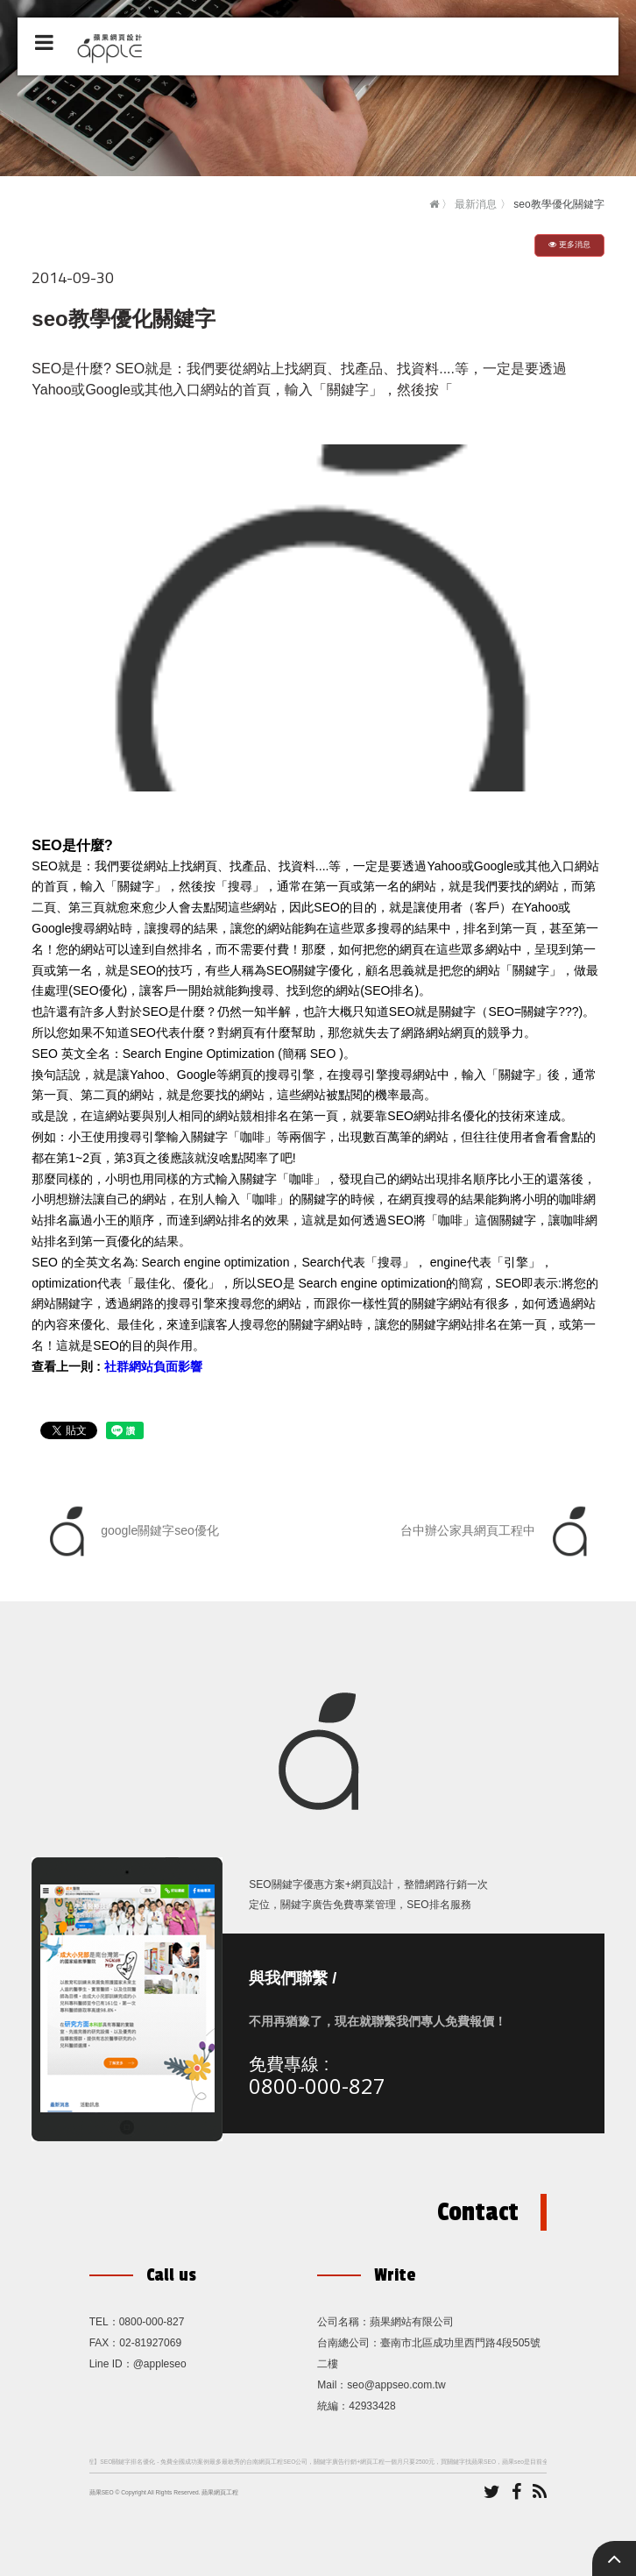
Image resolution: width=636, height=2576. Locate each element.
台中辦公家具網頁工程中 (498, 1531)
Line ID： (111, 2364)
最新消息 (476, 204)
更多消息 (569, 244)
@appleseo (160, 2364)
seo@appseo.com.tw (396, 2385)
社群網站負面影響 (153, 1366)
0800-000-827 (317, 2085)
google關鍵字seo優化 (129, 1531)
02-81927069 (150, 2343)
